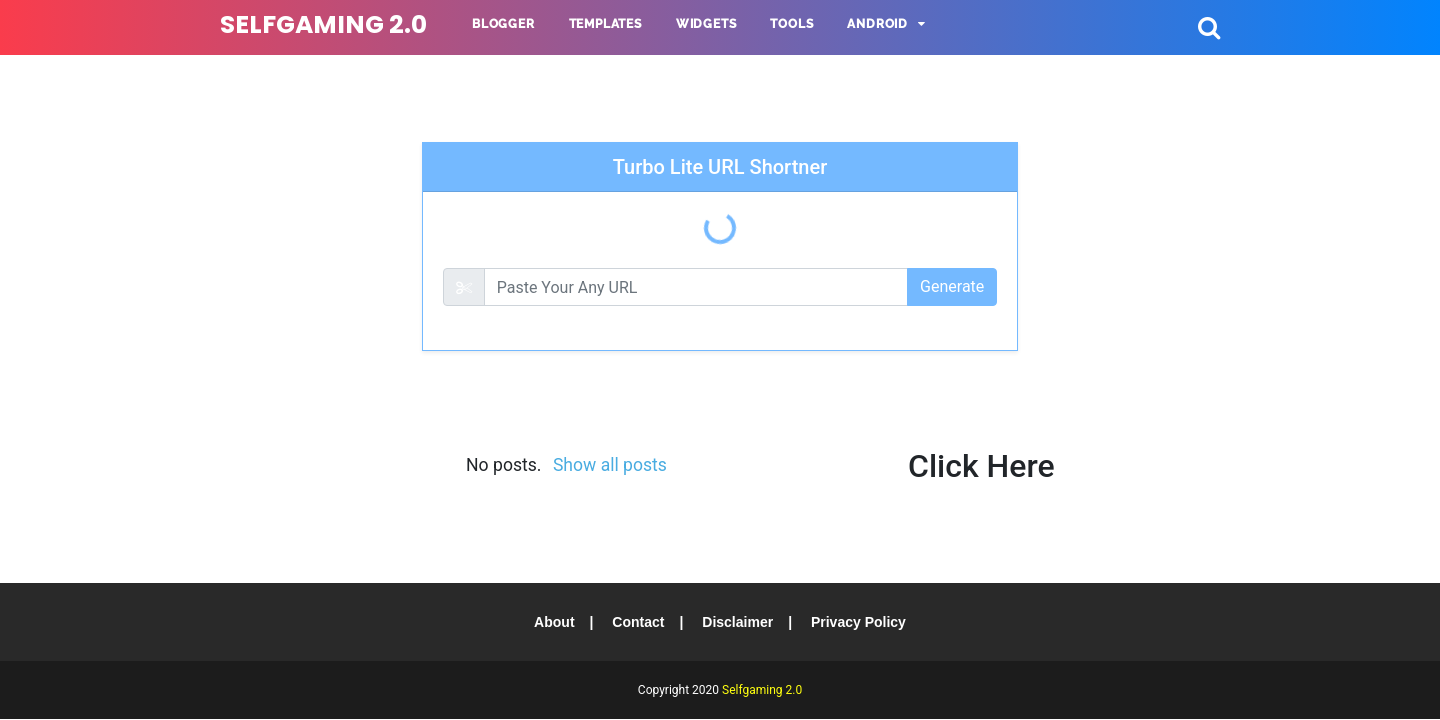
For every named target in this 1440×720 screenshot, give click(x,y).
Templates (605, 24)
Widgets (706, 24)
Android (877, 24)
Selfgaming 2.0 (323, 24)
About (554, 622)
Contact (638, 622)
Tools (791, 24)
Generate (952, 286)
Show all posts (610, 465)
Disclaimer (737, 622)
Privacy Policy (858, 622)
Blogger (503, 24)
